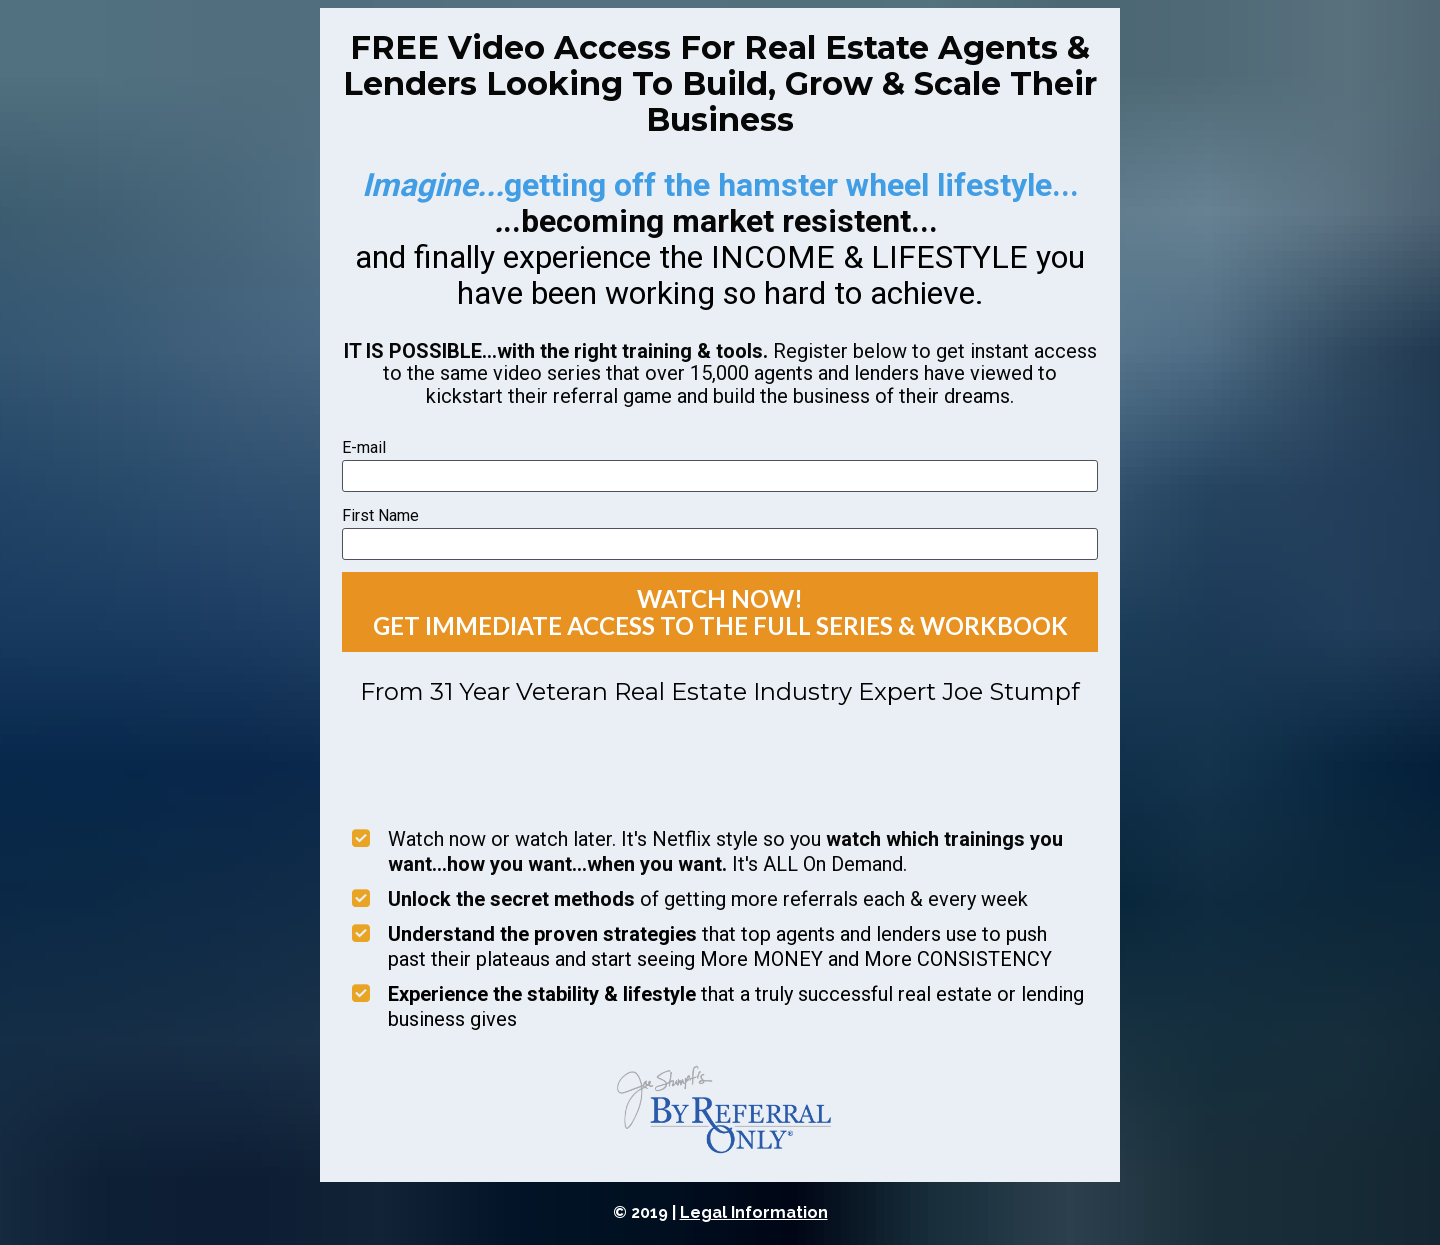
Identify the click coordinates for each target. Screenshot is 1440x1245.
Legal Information (754, 1212)
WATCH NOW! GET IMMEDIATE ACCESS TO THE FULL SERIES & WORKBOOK (720, 612)
